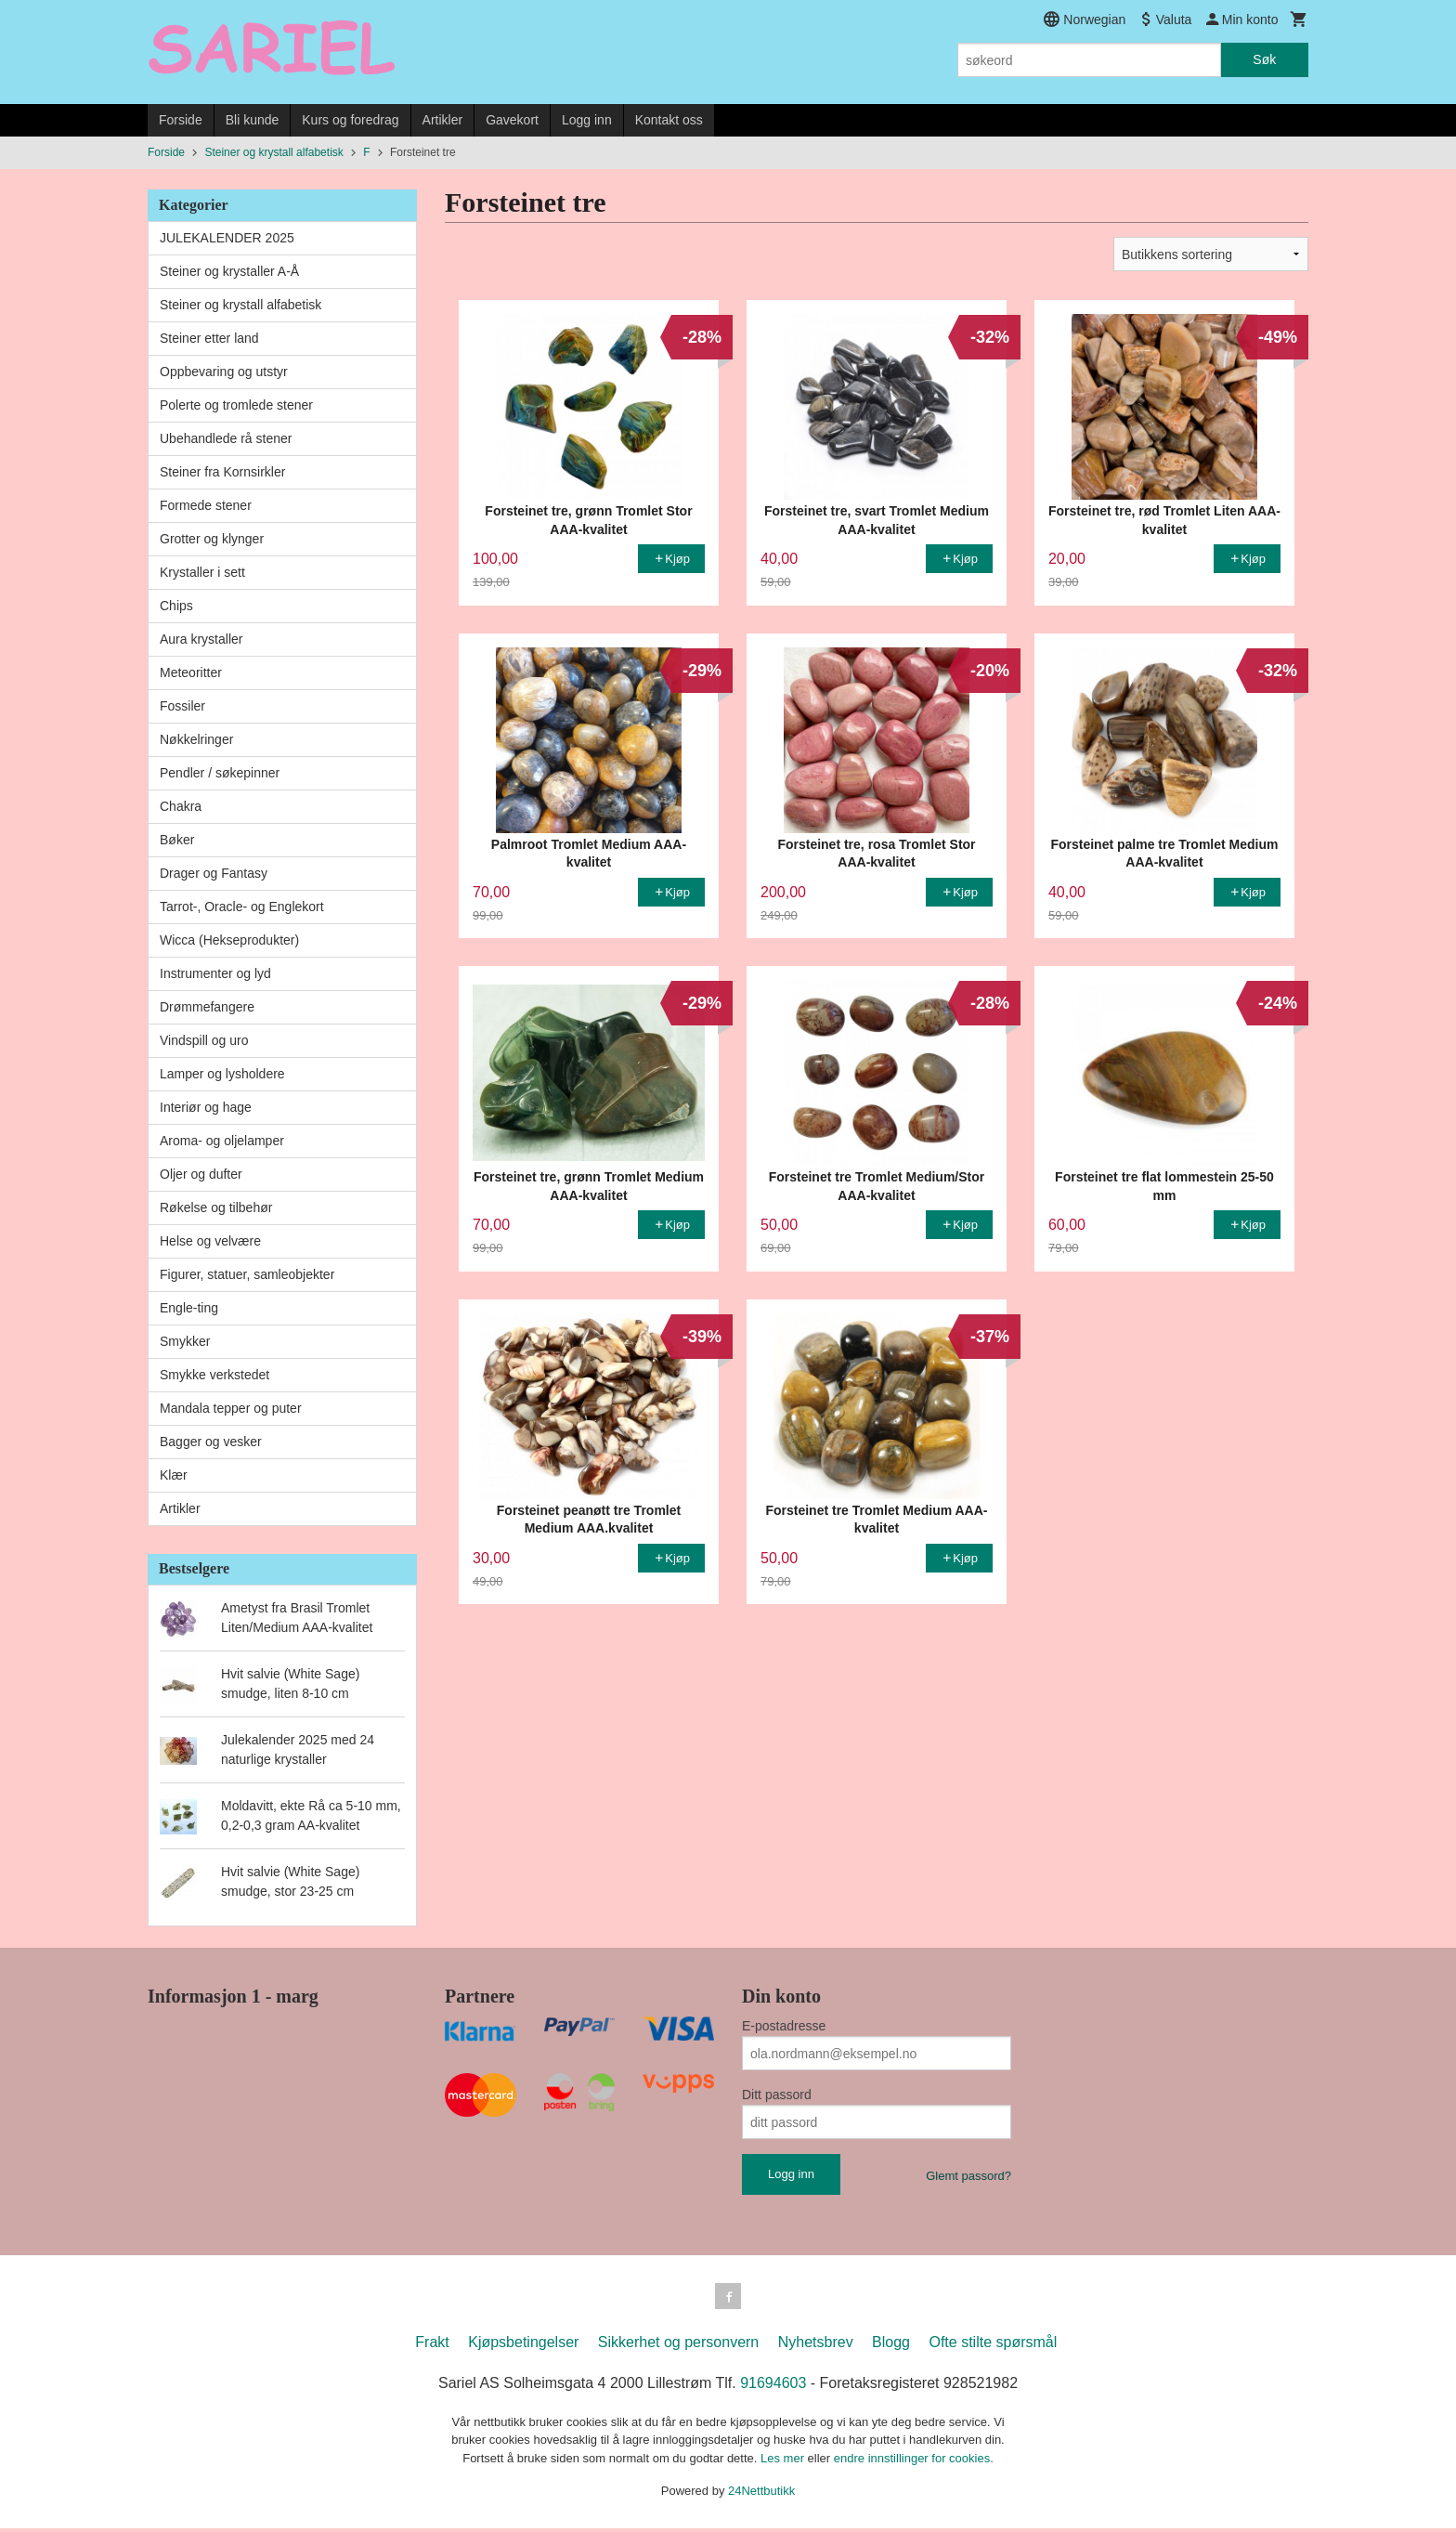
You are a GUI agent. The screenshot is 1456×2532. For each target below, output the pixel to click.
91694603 (773, 2387)
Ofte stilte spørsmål (993, 2346)
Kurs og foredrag (350, 119)
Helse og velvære (210, 1240)
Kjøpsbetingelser (523, 2346)
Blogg (891, 2346)
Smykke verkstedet (214, 1374)
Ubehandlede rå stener (226, 438)
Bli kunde (253, 119)
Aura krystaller (201, 639)
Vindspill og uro (204, 1040)
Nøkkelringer (196, 739)
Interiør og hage (206, 1107)
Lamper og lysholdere (222, 1073)
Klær (174, 1475)
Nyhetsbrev (815, 2346)
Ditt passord (777, 2094)
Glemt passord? (968, 2176)
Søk (1264, 59)
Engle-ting (189, 1307)
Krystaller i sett (202, 572)
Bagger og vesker (211, 1441)
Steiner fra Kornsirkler (222, 471)
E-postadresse (784, 2025)
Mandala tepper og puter (231, 1408)
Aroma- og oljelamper (222, 1140)
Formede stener (206, 505)
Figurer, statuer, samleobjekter (247, 1274)
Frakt (431, 2346)
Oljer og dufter (201, 1174)
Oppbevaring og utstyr (224, 371)
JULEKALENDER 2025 (227, 237)
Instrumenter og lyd (215, 973)
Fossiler (182, 705)
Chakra (181, 806)
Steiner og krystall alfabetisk (240, 304)
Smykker (185, 1341)
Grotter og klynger (212, 538)
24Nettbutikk (761, 2494)
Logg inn (587, 119)
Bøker (177, 839)
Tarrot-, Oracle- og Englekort (242, 906)
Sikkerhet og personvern (678, 2346)
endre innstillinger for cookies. (914, 2462)
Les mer (784, 2462)
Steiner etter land (209, 338)
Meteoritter (191, 672)
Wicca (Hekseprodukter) (229, 940)
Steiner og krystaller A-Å (229, 271)
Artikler (442, 119)
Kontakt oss (669, 119)
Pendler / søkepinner (220, 772)
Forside (180, 119)
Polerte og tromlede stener (236, 405)
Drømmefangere (207, 1006)
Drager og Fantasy (213, 873)
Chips (176, 605)
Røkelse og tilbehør (216, 1207)
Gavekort (512, 119)
